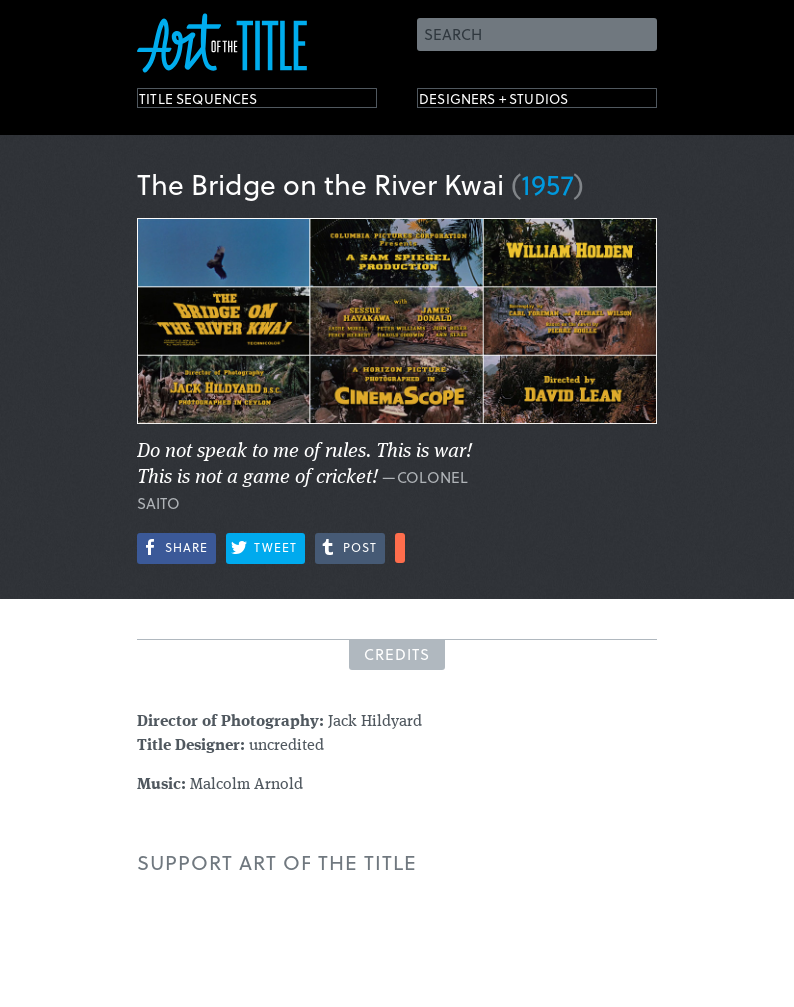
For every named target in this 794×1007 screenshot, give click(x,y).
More (400, 548)
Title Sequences (221, 102)
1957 (547, 183)
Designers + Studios (523, 102)
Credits (397, 654)
